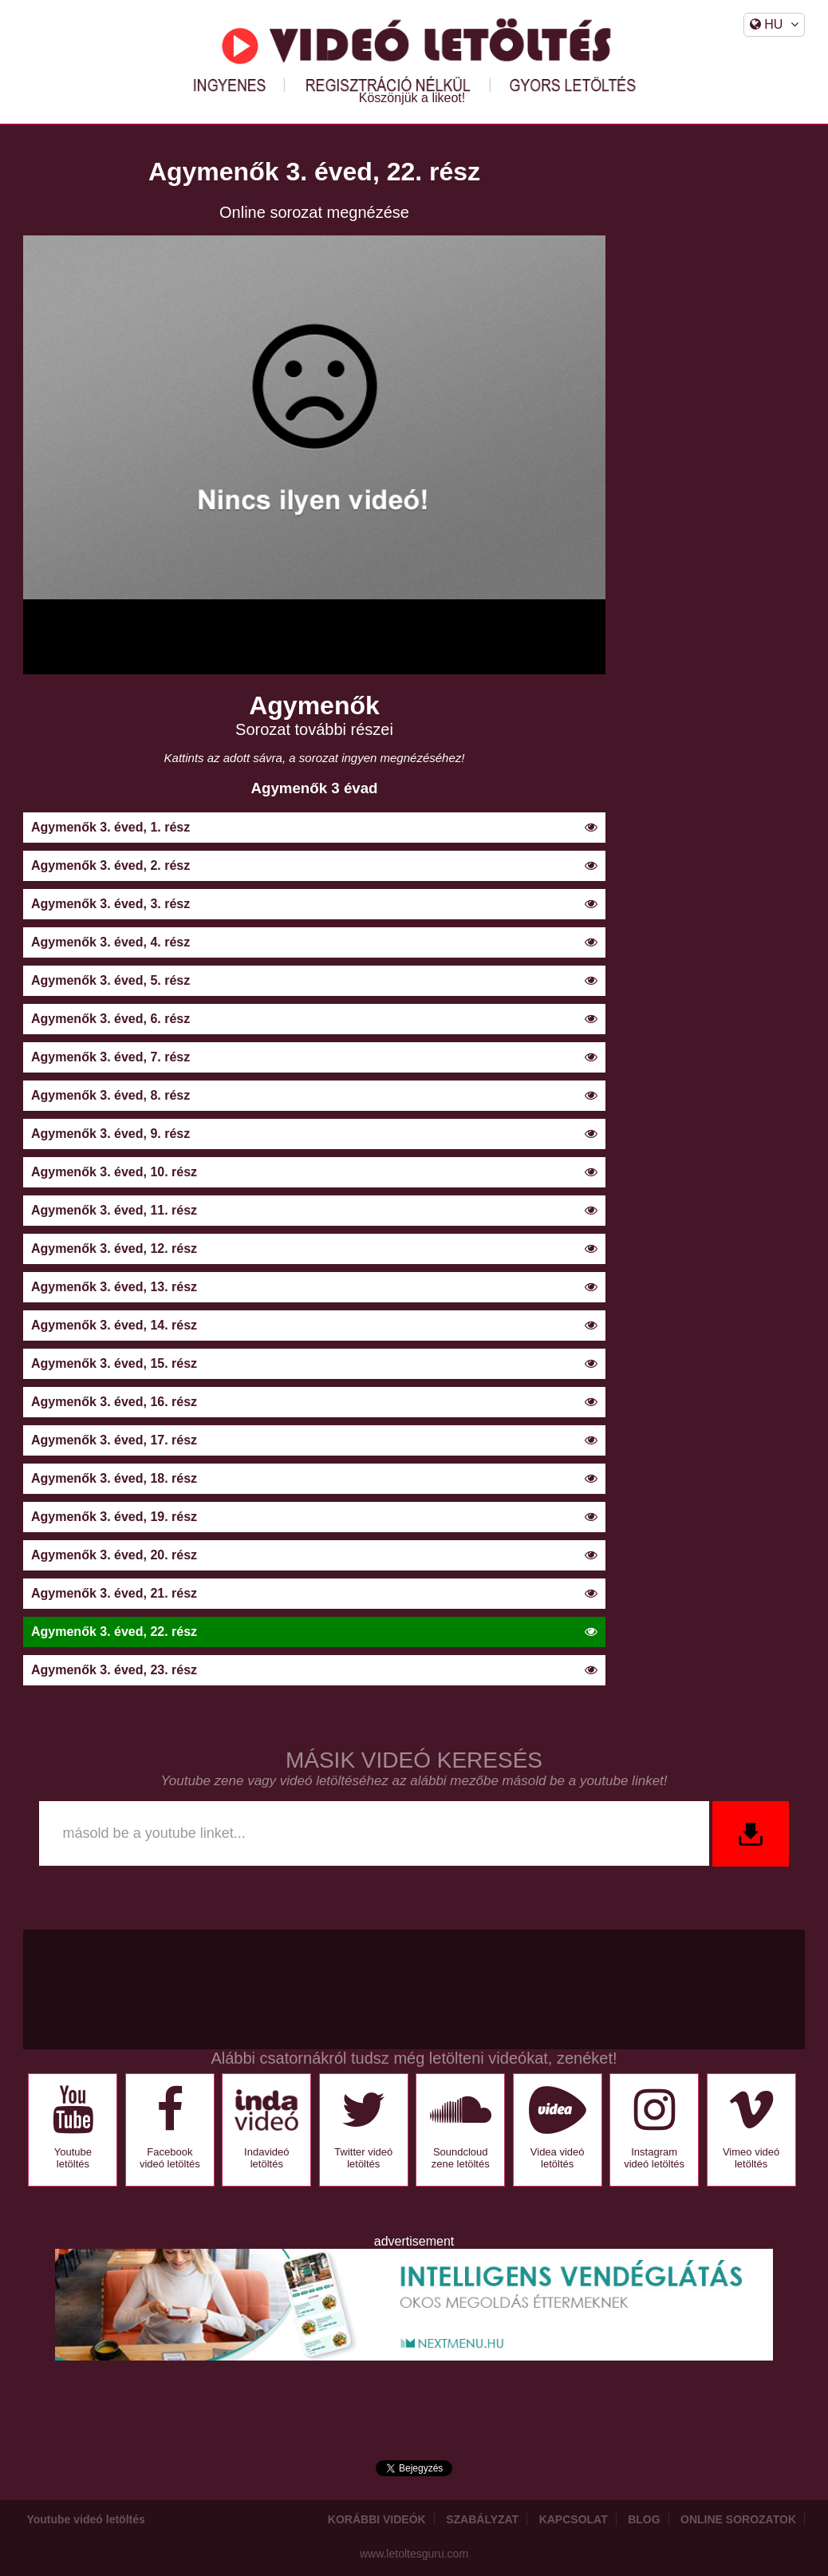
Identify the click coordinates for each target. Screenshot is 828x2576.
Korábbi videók (377, 2519)
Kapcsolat (573, 2519)
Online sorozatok (738, 2519)
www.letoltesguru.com (414, 2553)
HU (774, 24)
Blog (644, 2519)
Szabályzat (482, 2519)
